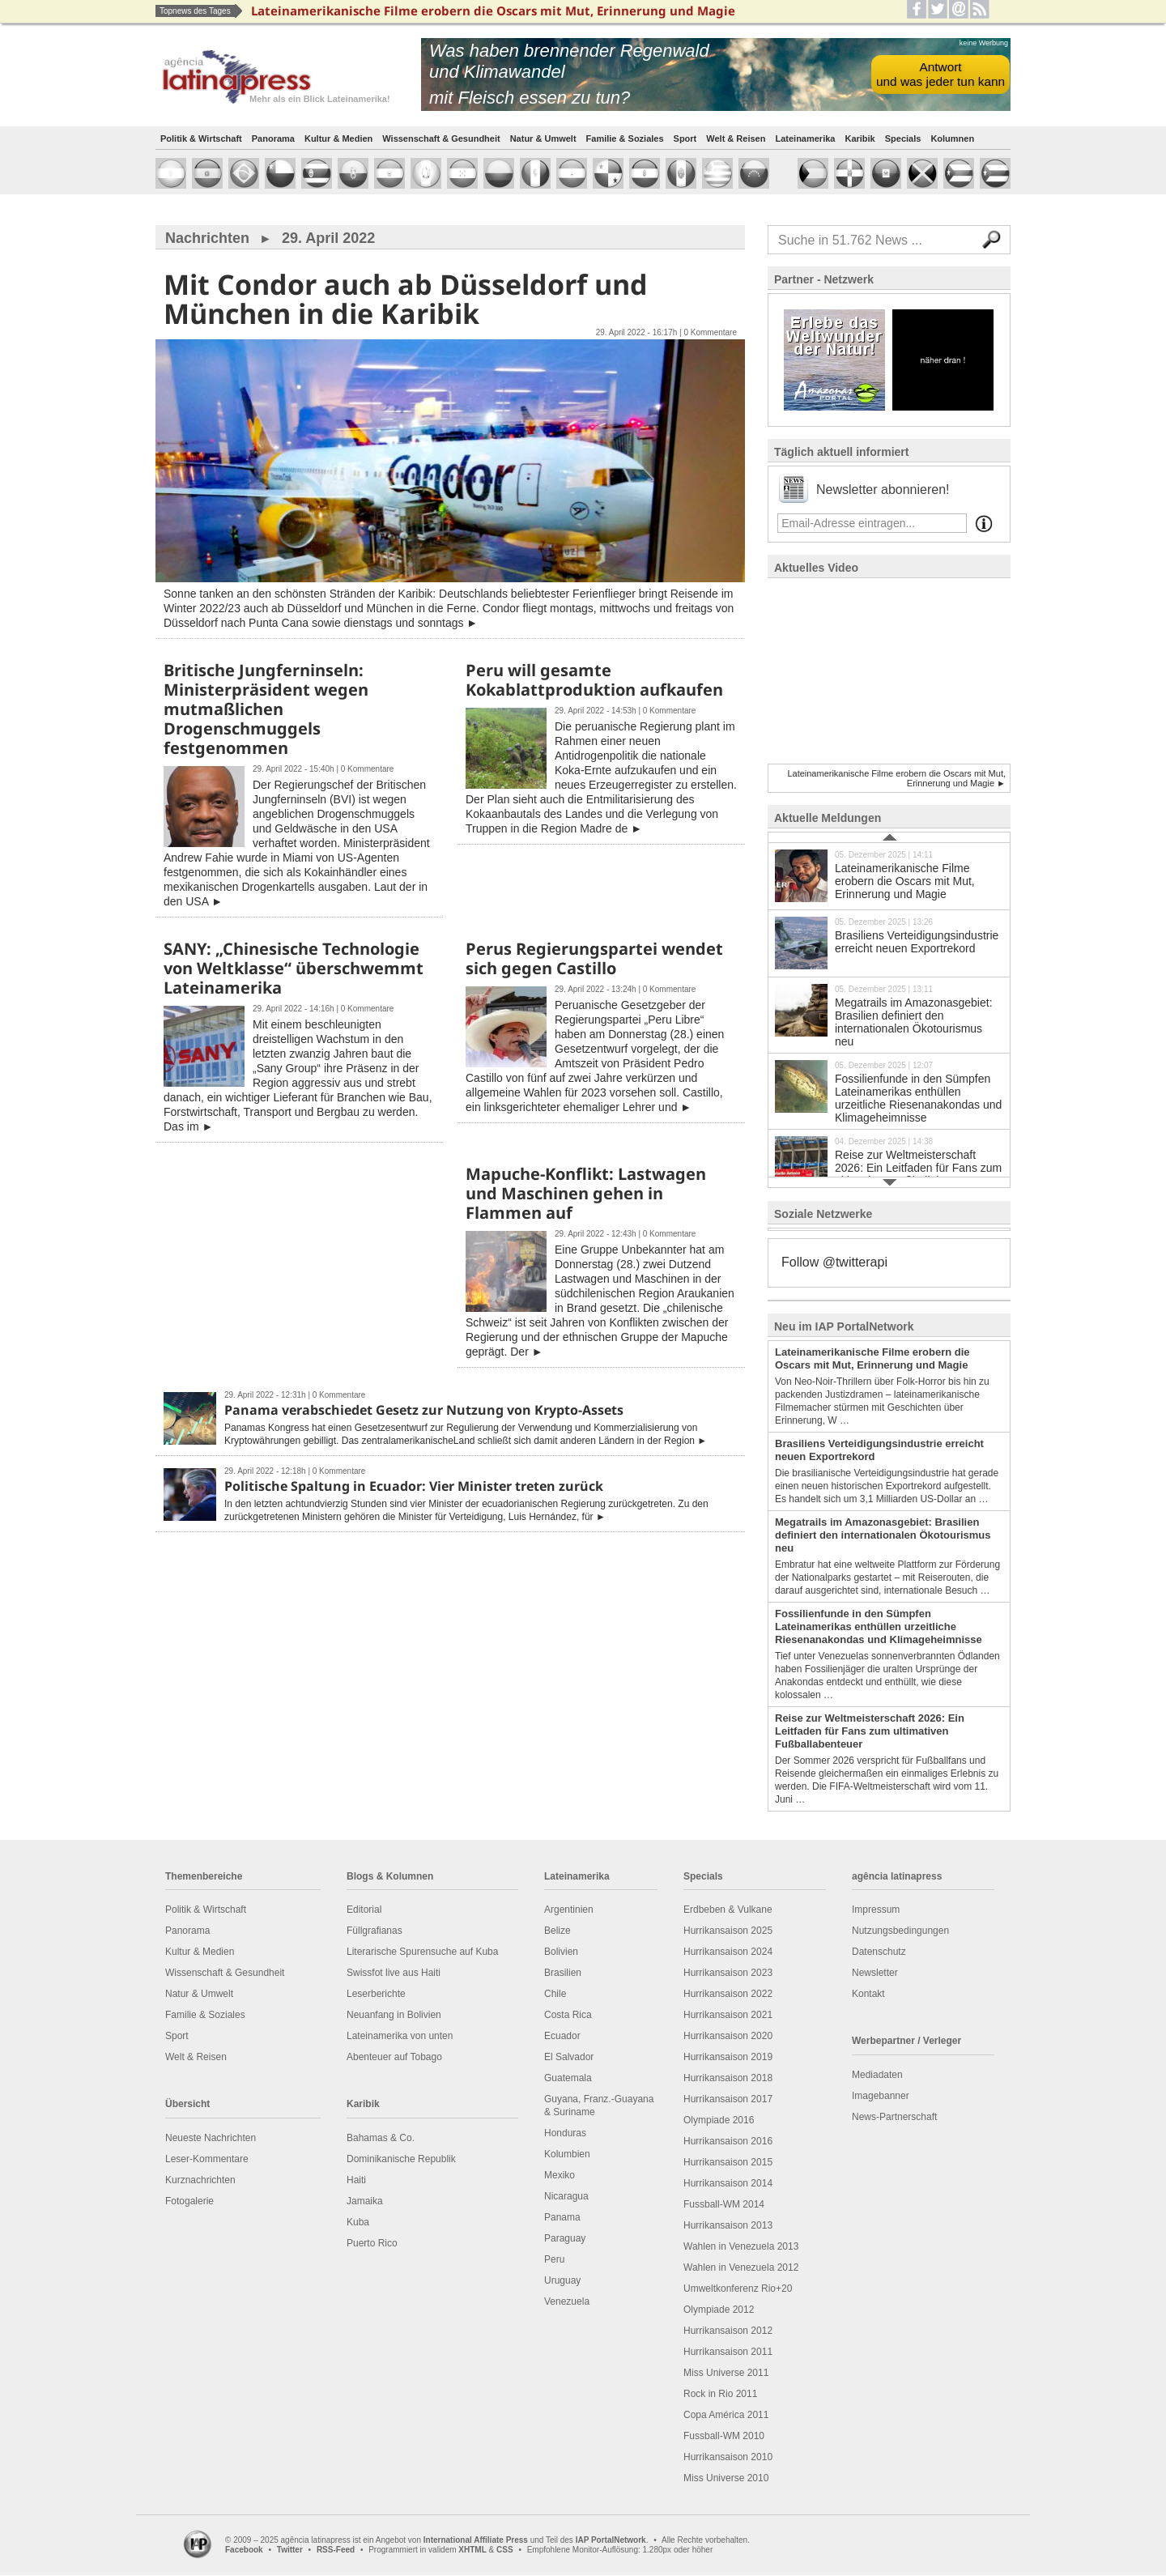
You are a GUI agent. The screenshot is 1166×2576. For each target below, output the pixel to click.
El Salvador (569, 2057)
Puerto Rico (372, 2243)
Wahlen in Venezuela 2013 (740, 2246)
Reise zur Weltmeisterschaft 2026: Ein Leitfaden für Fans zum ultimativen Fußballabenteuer (889, 1162)
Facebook (244, 2549)
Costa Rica (568, 2014)
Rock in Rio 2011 (720, 2393)
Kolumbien (567, 2154)
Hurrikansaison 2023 (727, 1972)
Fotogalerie (189, 2201)
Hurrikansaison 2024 (727, 1951)
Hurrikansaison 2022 (727, 1993)
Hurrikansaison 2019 (727, 2057)
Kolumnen (952, 138)
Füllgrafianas (374, 1930)
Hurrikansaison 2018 (727, 2078)
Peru (554, 2259)
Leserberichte (376, 1993)
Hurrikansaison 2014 (727, 2183)
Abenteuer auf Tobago (394, 2057)
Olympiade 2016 (718, 2120)
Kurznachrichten (200, 2180)
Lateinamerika (805, 138)
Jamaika (365, 2201)
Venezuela (566, 2301)
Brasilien (562, 1972)
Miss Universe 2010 (725, 2478)
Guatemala (568, 2078)
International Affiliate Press (475, 2540)
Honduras (565, 2133)
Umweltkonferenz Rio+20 (737, 2288)
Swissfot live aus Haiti (393, 1972)
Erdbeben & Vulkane (727, 1909)
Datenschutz (879, 1951)
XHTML (472, 2549)
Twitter (290, 2549)
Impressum (876, 1909)
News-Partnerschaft (894, 2117)
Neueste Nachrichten (210, 2138)
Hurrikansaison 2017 (727, 2099)
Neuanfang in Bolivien (394, 2014)
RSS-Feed (336, 2549)
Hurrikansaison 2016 (727, 2141)
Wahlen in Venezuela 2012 (740, 2267)
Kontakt (868, 1993)
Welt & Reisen (735, 138)
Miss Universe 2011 (725, 2372)
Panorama (273, 138)
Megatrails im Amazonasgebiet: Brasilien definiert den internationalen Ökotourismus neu (889, 1015)
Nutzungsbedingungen (900, 1930)
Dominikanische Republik (401, 2159)
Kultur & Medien (338, 138)
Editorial (364, 1909)
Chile (555, 1993)
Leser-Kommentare (207, 2159)
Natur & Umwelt (543, 138)
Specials (903, 138)
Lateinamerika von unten (400, 2036)
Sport (685, 138)
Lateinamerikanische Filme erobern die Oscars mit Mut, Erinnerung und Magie (889, 875)
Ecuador (562, 2036)
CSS (504, 2549)
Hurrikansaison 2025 (727, 1930)
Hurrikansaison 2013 (727, 2225)
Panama (562, 2217)
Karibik (859, 138)
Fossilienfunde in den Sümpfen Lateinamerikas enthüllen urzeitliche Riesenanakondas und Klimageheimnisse (889, 1091)
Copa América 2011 (725, 2415)
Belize (557, 1930)
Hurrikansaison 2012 (727, 2330)
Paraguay (564, 2238)
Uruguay (562, 2280)
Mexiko (559, 2175)
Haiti (356, 2180)
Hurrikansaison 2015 (727, 2162)
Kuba (358, 2222)
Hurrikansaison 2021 (727, 2014)
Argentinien (569, 1909)
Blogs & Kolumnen (390, 1876)
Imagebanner (880, 2095)
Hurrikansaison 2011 (727, 2351)
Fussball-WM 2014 (723, 2204)
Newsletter (875, 1972)
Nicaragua (566, 2196)
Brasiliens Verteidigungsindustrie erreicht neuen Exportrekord (889, 942)
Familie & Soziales (625, 138)
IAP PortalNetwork (611, 2540)
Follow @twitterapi (834, 1262)
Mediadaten (877, 2074)
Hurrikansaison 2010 (727, 2457)
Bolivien (561, 1951)
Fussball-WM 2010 (723, 2436)
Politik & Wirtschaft (201, 138)
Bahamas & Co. (381, 2138)
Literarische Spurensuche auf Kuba (422, 1951)
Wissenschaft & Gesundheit (441, 138)
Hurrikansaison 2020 (727, 2036)
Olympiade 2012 (718, 2309)
